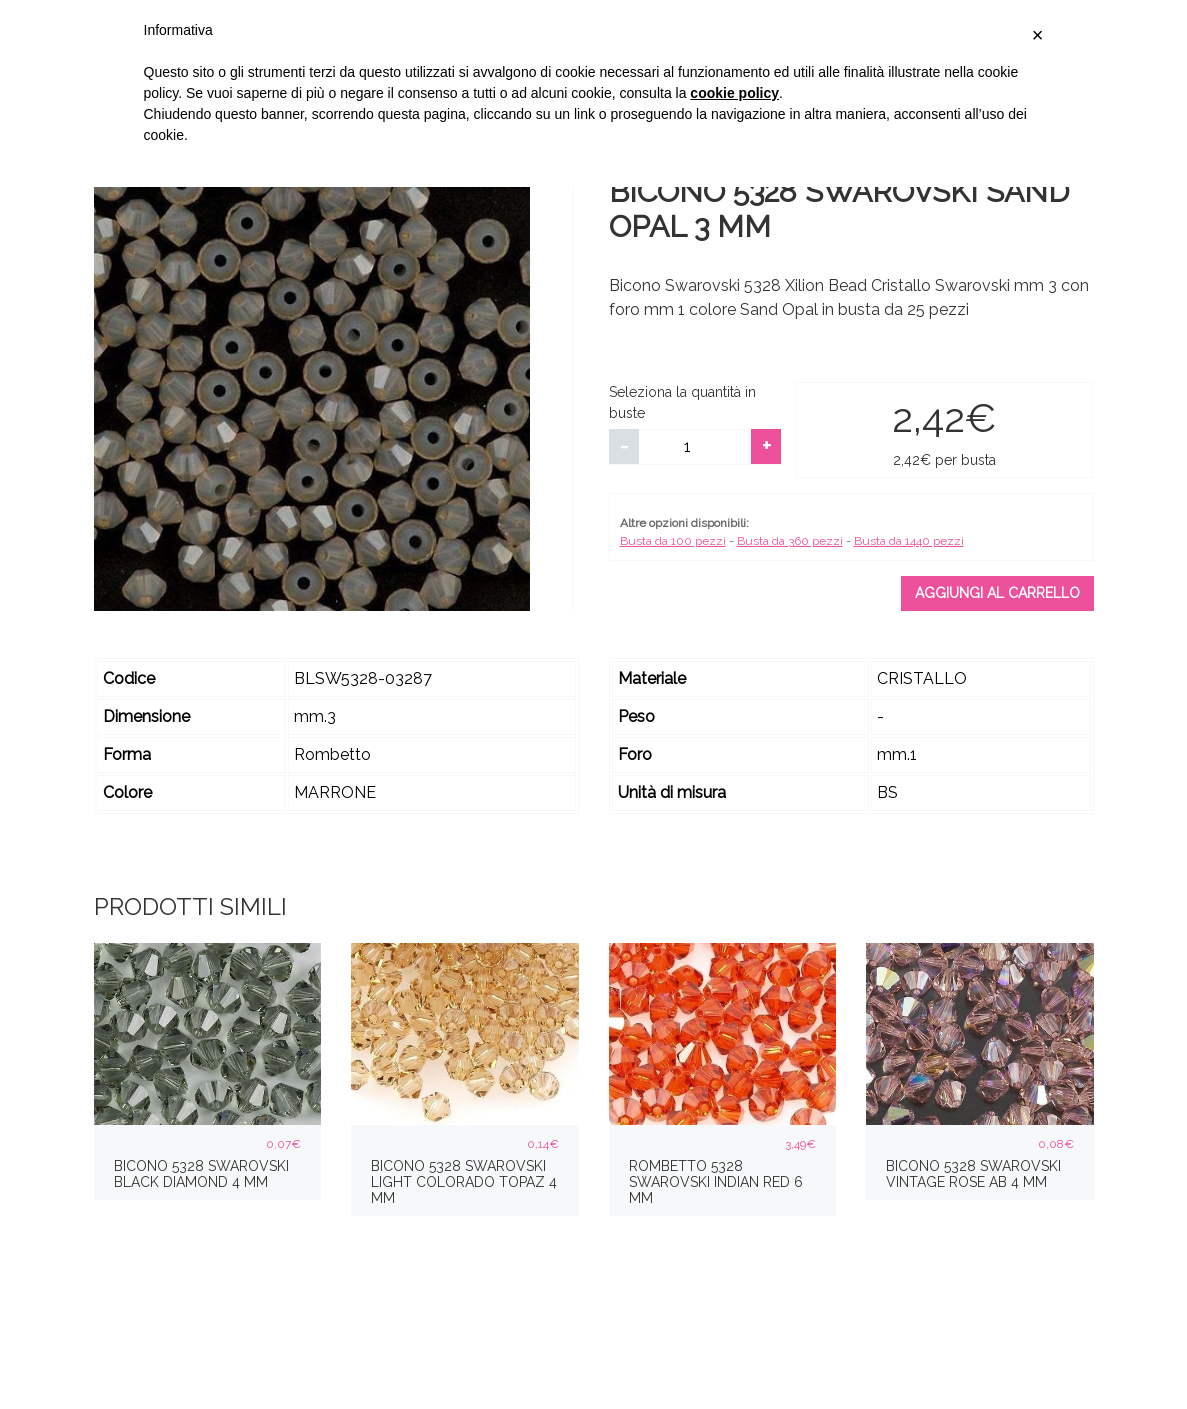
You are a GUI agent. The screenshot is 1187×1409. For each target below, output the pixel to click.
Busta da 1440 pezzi (909, 541)
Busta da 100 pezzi (673, 541)
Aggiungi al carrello (997, 593)
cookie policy (734, 93)
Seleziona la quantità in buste (682, 402)
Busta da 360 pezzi (790, 541)
